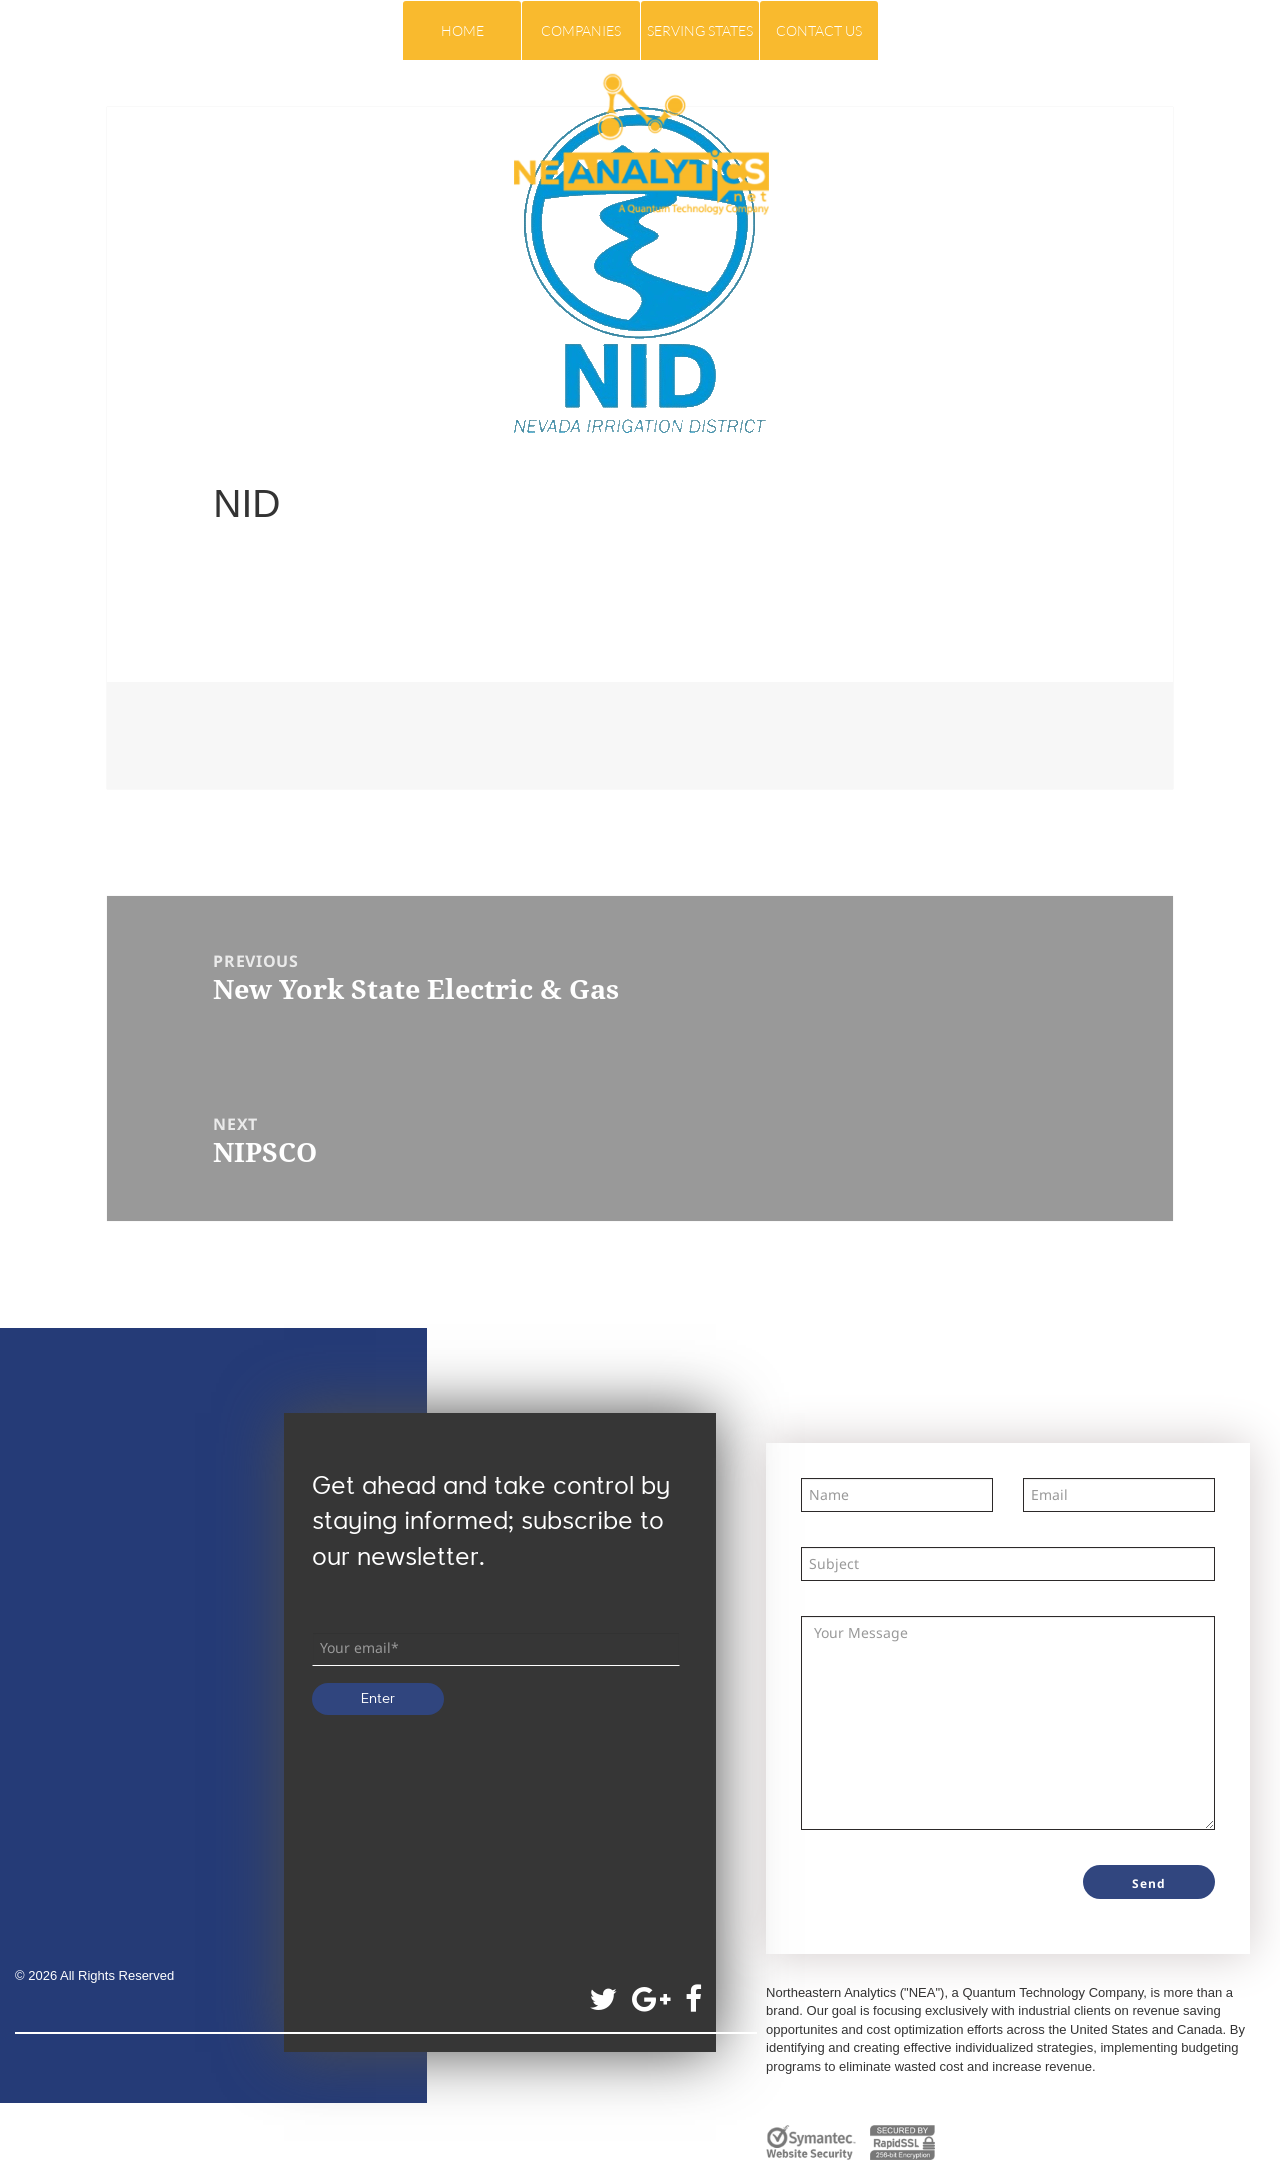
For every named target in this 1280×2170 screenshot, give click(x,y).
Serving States (700, 30)
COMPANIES (581, 30)
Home (462, 30)
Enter (378, 1699)
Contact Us (819, 30)
